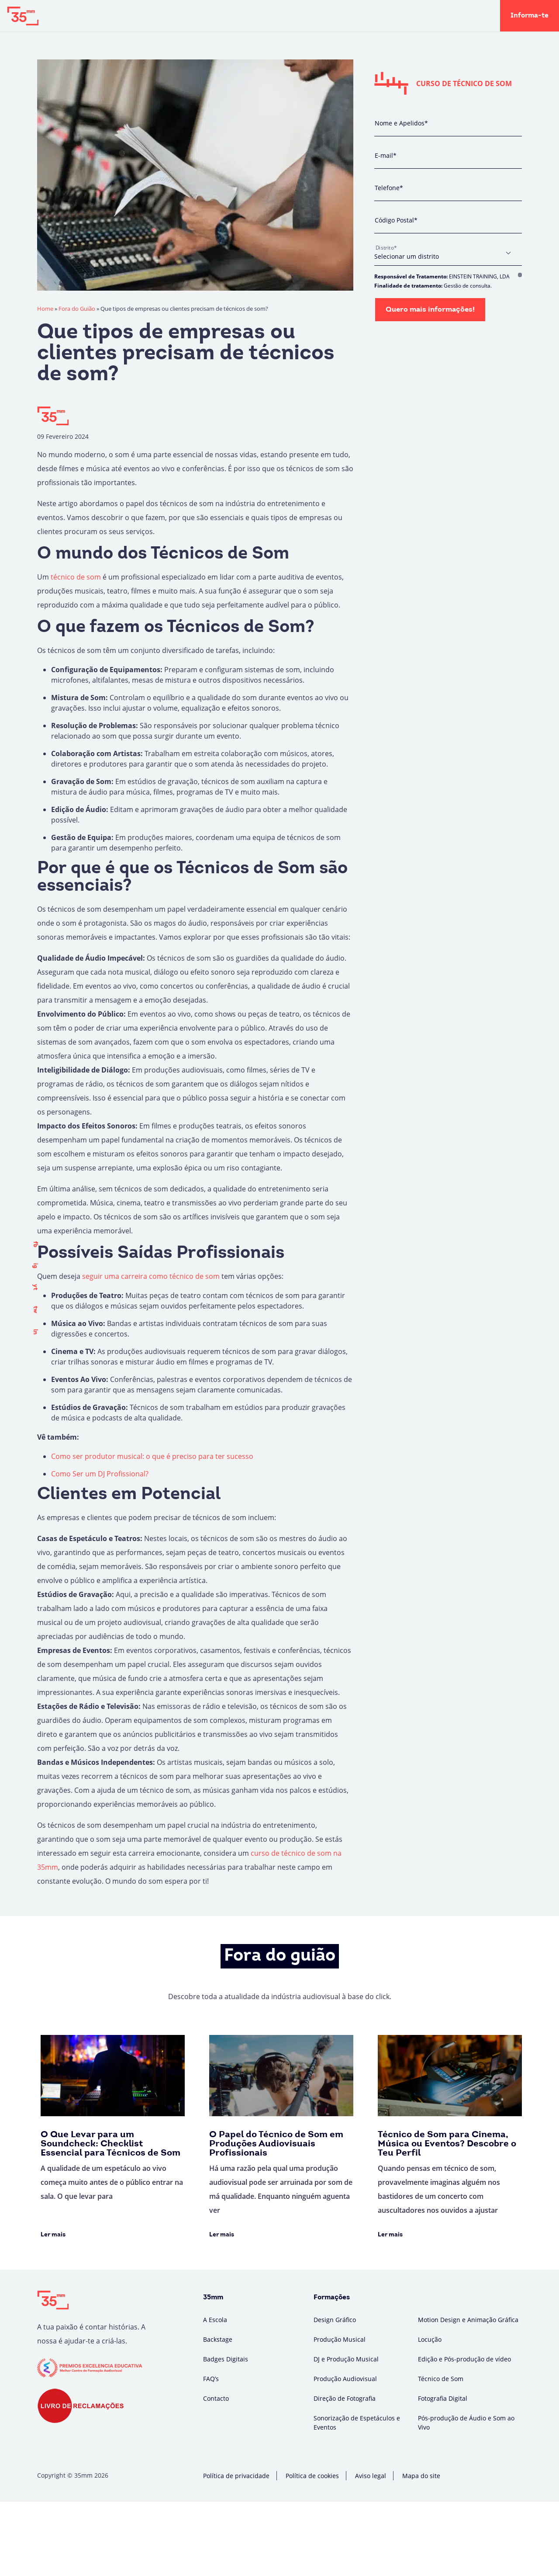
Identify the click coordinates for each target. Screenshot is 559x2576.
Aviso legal (370, 2476)
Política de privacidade (236, 2476)
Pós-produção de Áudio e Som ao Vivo (466, 2422)
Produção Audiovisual (345, 2379)
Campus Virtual (395, 15)
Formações (116, 15)
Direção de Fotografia (345, 2398)
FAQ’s (211, 2379)
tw (35, 1309)
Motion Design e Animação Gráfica (468, 2320)
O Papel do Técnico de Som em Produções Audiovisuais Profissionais (276, 2144)
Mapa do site (421, 2476)
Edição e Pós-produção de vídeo (464, 2359)
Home (45, 308)
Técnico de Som (440, 2379)
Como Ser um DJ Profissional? (99, 1474)
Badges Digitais (329, 15)
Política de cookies (312, 2476)
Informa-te (530, 15)
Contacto (216, 2398)
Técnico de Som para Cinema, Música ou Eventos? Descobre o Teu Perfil (447, 2144)
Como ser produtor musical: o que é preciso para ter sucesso (152, 1456)
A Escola (168, 15)
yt (35, 1287)
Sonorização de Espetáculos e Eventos (357, 2422)
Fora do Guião (267, 15)
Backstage (213, 15)
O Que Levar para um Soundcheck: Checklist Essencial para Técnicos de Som (110, 2144)
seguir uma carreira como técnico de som (151, 1276)
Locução (430, 2339)
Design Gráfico (335, 2320)
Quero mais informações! (430, 309)
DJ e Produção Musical (346, 2359)
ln (35, 1332)
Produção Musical (340, 2339)
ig (35, 1265)
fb (35, 1244)
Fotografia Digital (442, 2398)
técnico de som (76, 577)
